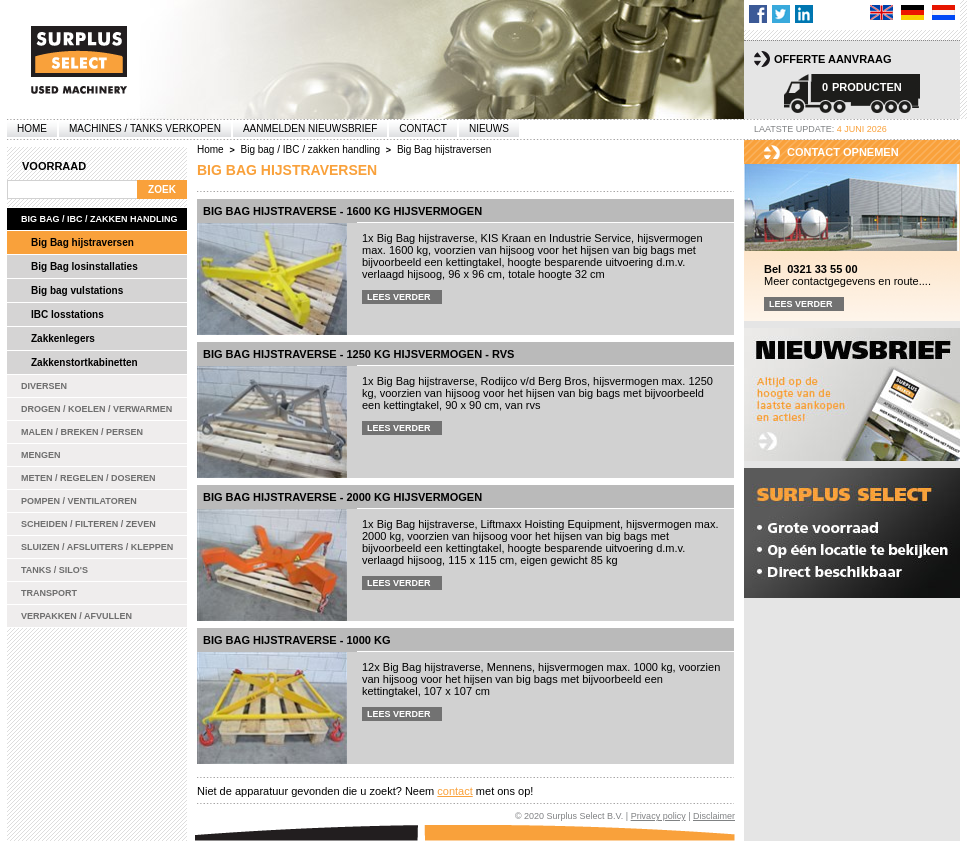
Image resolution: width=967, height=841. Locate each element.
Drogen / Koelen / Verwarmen (96, 409)
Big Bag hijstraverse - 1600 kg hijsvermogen (342, 211)
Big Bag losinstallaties (84, 266)
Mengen (41, 455)
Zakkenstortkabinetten (84, 362)
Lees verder (399, 297)
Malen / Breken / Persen (82, 432)
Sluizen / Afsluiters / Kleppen (97, 547)
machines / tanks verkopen (145, 128)
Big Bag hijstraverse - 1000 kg (296, 640)
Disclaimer (714, 816)
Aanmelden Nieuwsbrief (310, 128)
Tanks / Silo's (54, 570)
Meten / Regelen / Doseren (88, 478)
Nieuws (489, 128)
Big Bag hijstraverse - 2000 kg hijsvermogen (342, 497)
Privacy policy (658, 816)
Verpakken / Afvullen (76, 616)
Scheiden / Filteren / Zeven (88, 524)
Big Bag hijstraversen (82, 242)
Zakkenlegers (63, 338)
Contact (423, 128)
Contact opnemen (843, 152)
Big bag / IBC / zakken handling (99, 219)
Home (32, 128)
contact (454, 791)
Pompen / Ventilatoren (79, 501)
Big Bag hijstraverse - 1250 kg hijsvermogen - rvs (358, 354)
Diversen (44, 386)
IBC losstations (67, 314)
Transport (49, 593)
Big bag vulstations (77, 290)
